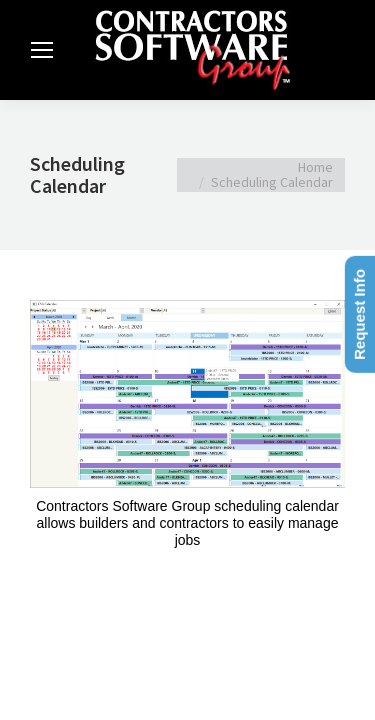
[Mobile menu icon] (42, 50)
